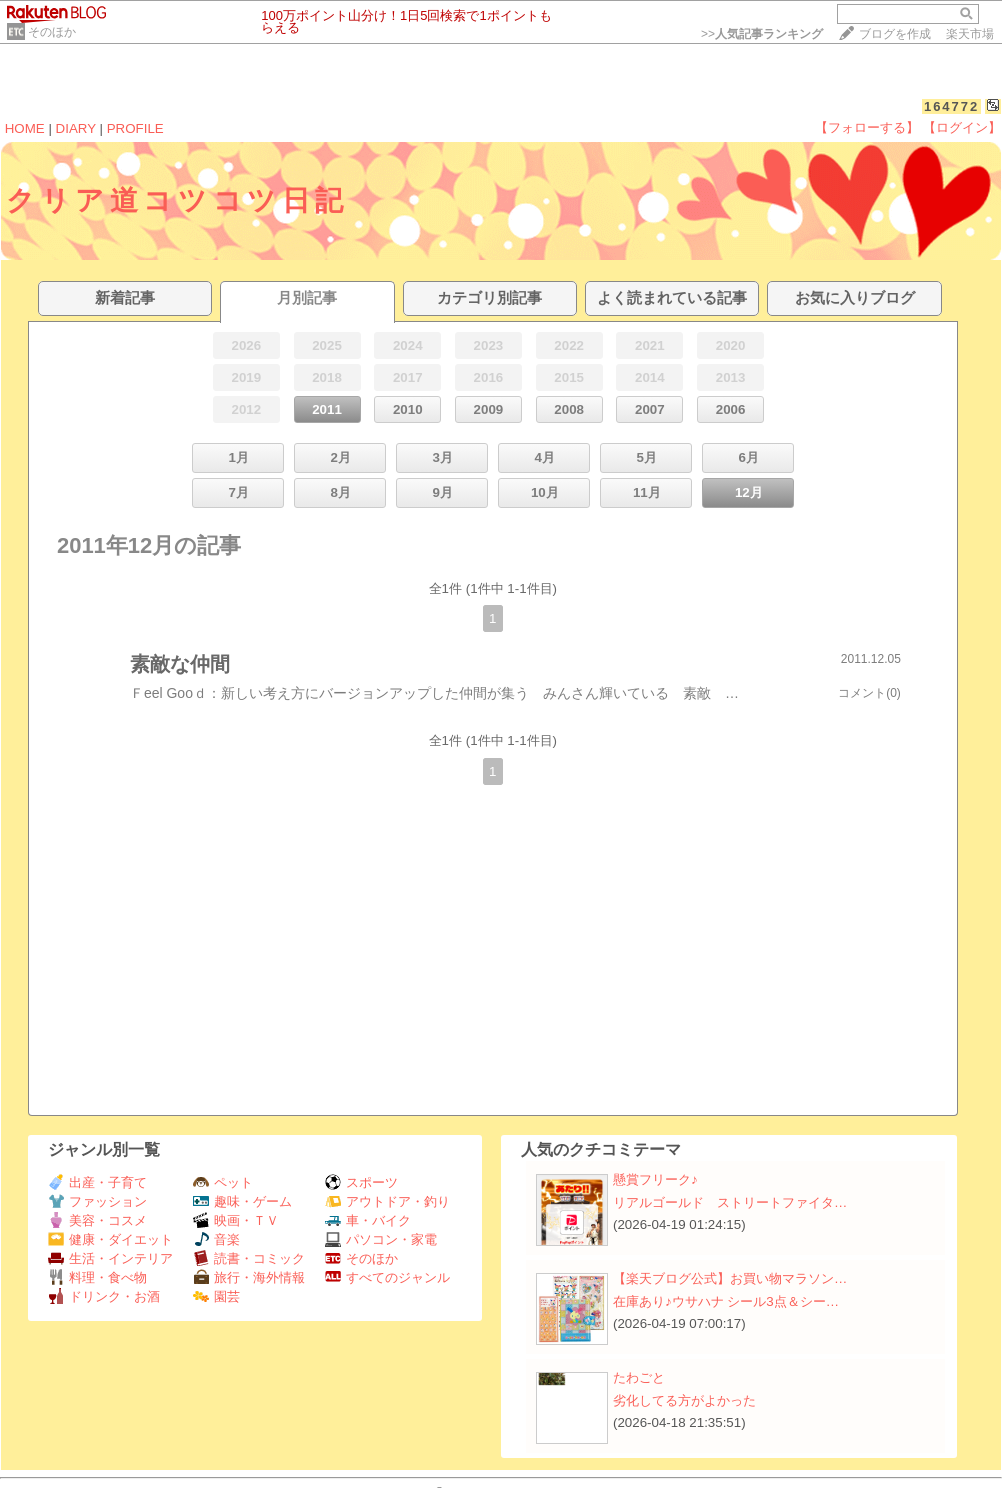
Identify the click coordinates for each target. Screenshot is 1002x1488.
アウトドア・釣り (387, 1201)
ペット (223, 1182)
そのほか (52, 32)
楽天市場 (970, 34)
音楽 (216, 1239)
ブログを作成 (895, 34)
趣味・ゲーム (242, 1201)
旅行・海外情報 (249, 1277)
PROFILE (135, 128)
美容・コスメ (97, 1220)
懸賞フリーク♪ (655, 1179)
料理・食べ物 (97, 1277)
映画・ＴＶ (236, 1220)
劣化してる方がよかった (684, 1400)
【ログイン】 (962, 127)
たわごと (639, 1377)
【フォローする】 (867, 127)
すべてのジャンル (387, 1277)
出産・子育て (97, 1182)
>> (762, 34)
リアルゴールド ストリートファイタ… (730, 1202)
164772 (951, 106)
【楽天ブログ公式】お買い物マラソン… (730, 1278)
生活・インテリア (110, 1258)
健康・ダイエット (110, 1239)
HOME (25, 128)
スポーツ (361, 1182)
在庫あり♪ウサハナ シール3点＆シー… (726, 1301)
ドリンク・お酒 (104, 1296)
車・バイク (368, 1220)
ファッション (97, 1201)
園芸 (216, 1296)
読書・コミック (249, 1258)
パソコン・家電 (381, 1239)
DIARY (76, 128)
